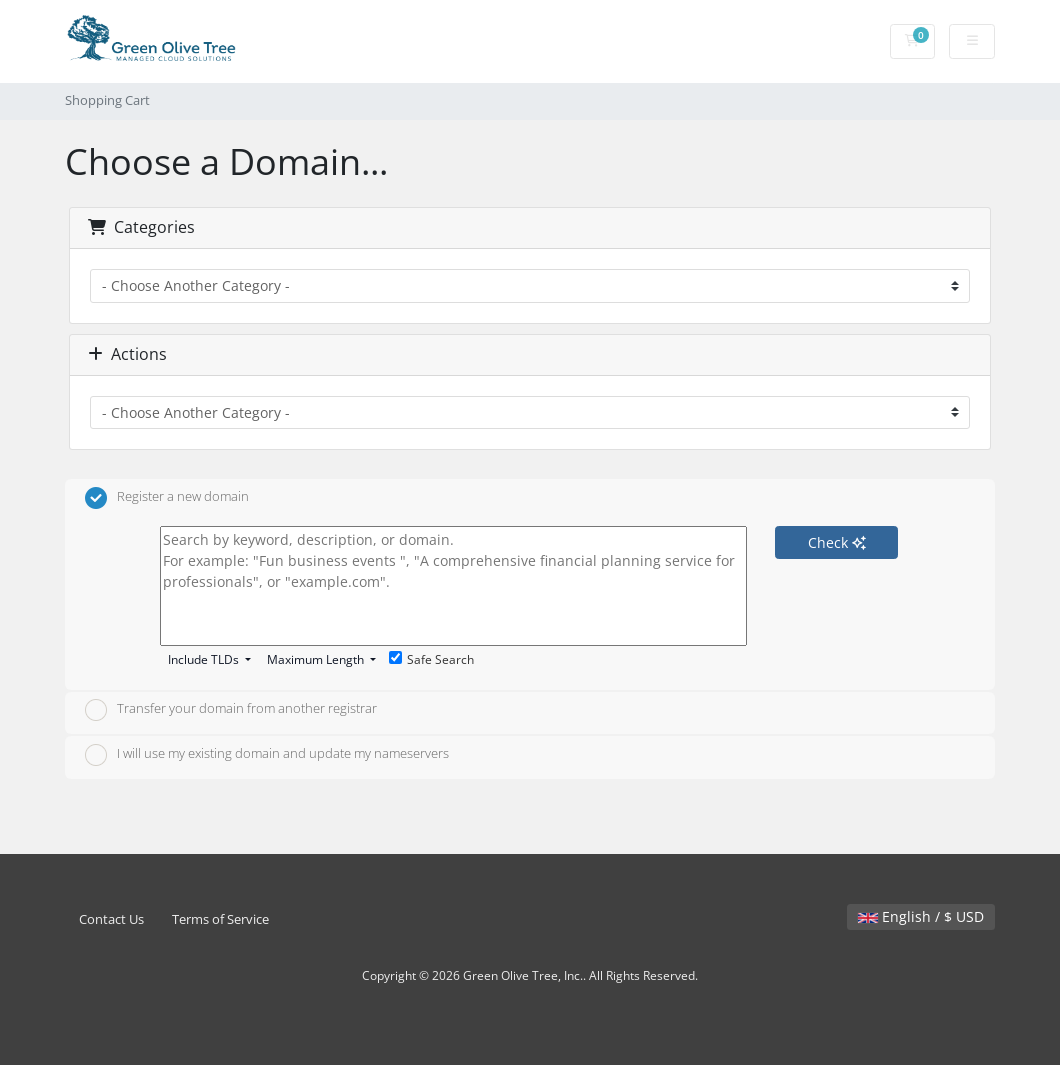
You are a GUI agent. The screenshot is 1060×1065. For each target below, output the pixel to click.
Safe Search (431, 659)
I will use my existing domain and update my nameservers (267, 755)
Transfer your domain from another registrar (231, 710)
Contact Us (111, 919)
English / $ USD (921, 916)
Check (837, 542)
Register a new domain (167, 498)
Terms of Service (220, 919)
